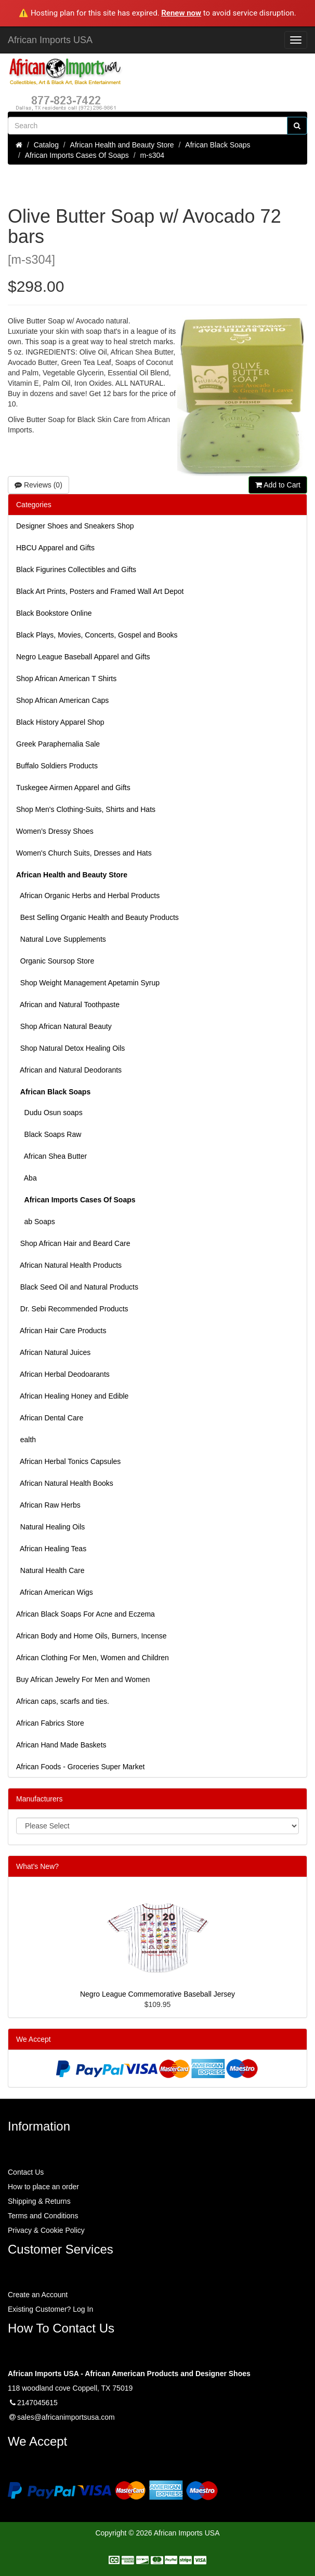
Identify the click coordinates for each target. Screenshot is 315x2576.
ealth (26, 1439)
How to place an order (43, 2186)
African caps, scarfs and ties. (62, 1701)
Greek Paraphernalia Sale (58, 744)
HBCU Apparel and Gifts (55, 548)
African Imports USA (50, 40)
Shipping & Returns (39, 2201)
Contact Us (26, 2172)
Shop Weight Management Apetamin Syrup (88, 983)
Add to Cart (277, 485)
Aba (26, 1178)
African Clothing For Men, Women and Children (92, 1657)
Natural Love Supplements (61, 939)
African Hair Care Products (61, 1330)
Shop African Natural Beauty (64, 1026)
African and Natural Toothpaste (68, 1004)
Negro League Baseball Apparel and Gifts (83, 657)
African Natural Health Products (69, 1265)
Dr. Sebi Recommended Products (72, 1309)
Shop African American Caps (62, 700)
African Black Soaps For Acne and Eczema (85, 1614)
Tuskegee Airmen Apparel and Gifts (73, 787)
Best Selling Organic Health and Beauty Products (97, 917)
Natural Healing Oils (50, 1527)
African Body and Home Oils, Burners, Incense (91, 1636)
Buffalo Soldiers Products (57, 766)
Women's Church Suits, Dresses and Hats (84, 853)
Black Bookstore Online (54, 613)
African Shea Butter (51, 1156)
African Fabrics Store (50, 1723)
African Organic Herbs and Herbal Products (88, 895)
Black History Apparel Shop (60, 722)
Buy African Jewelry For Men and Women (83, 1679)
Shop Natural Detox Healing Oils (70, 1048)
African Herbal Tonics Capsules (68, 1461)
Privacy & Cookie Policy (46, 2230)
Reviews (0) (38, 485)
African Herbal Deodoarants (63, 1374)
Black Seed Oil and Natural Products (77, 1287)
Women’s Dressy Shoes (55, 831)
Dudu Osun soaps (49, 1112)
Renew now (181, 13)
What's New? (37, 1866)
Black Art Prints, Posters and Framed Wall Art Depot (99, 591)
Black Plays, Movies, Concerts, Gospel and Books (96, 635)
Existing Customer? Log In (50, 2309)
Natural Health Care (50, 1570)
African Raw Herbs (48, 1505)
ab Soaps (35, 1221)
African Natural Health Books (64, 1483)
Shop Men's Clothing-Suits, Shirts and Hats (85, 809)
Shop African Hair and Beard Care (73, 1243)
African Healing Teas (51, 1548)
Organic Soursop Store (55, 961)
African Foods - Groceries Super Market (80, 1766)
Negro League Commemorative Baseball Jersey (157, 1994)
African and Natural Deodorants (69, 1070)
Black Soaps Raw (48, 1134)
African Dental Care (49, 1418)
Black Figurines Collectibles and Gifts (76, 569)
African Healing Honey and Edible (72, 1396)
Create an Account (38, 2294)
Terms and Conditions (43, 2216)
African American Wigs (54, 1592)
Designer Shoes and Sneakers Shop (75, 526)
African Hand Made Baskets (61, 1745)
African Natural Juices (53, 1352)
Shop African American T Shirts (66, 678)
